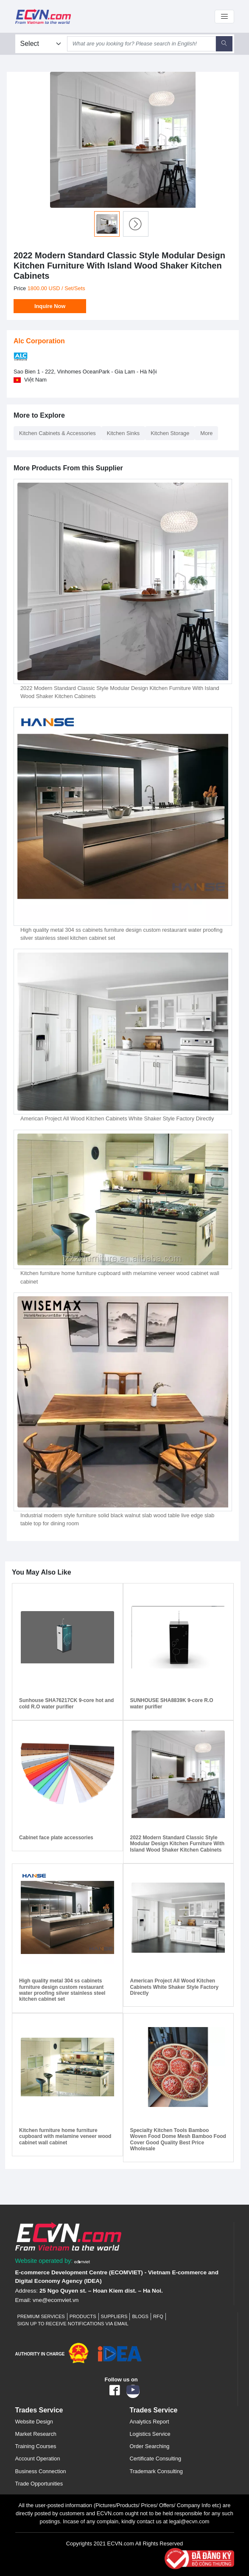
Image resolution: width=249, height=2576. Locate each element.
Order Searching (150, 2446)
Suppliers (114, 2316)
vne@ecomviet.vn (55, 2300)
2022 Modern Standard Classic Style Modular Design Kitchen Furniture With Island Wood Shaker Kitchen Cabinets (177, 1844)
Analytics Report (149, 2421)
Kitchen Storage (170, 433)
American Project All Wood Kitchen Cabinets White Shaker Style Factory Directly (117, 1118)
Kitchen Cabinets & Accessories (57, 433)
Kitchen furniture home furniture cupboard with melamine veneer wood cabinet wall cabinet (65, 2136)
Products (83, 2316)
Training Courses (35, 2446)
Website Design (34, 2421)
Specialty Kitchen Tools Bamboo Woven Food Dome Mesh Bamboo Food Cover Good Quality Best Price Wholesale (178, 2139)
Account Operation (37, 2458)
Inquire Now (49, 306)
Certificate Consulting (156, 2458)
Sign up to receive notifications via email (73, 2323)
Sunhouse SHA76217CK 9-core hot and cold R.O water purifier (66, 1703)
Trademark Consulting (156, 2471)
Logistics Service (150, 2434)
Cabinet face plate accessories (56, 1838)
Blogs (140, 2316)
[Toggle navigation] (224, 16)
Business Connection (40, 2471)
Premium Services (41, 2316)
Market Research (35, 2434)
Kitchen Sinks (123, 433)
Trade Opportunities (39, 2483)
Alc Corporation (39, 341)
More (206, 433)
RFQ (158, 2316)
